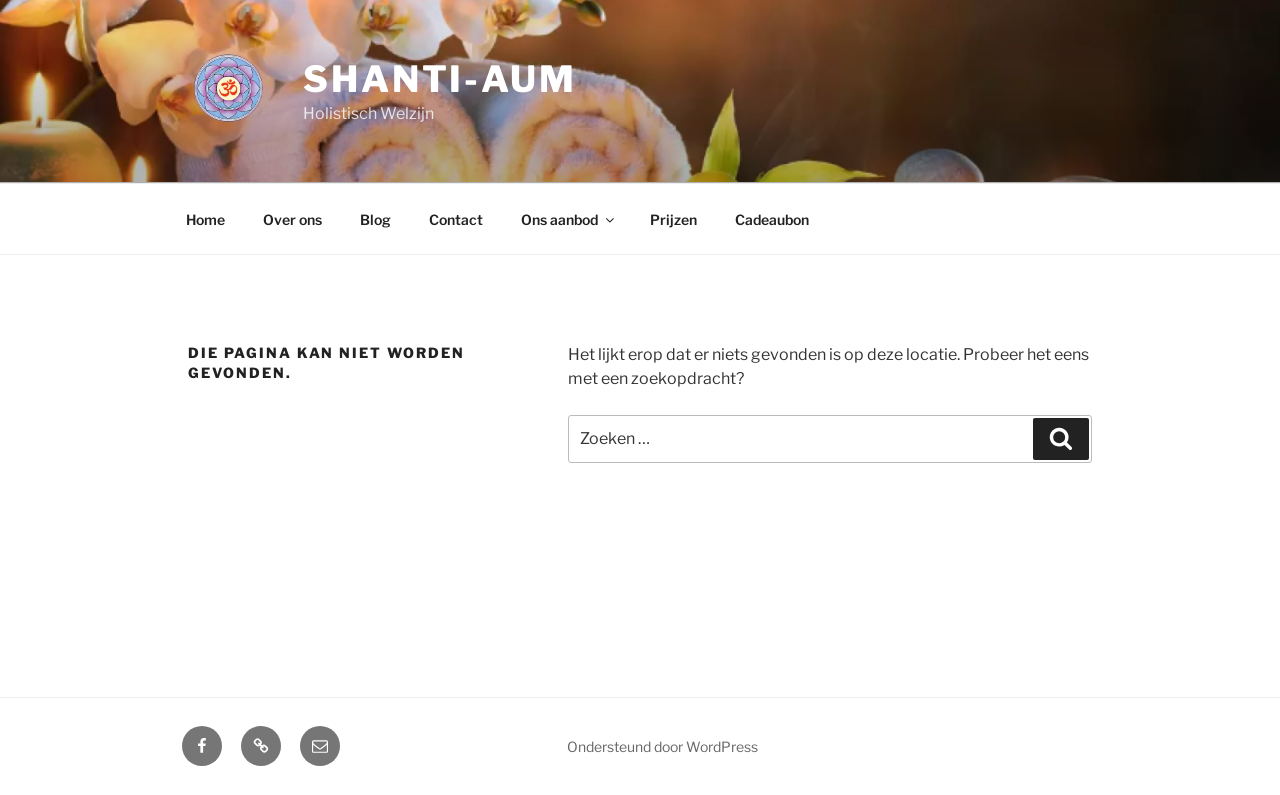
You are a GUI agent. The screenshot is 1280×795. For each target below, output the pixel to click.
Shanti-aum (440, 79)
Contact (456, 219)
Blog (375, 219)
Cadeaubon (772, 219)
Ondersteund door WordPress (662, 746)
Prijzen (673, 219)
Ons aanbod (569, 219)
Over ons (292, 219)
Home (205, 219)
